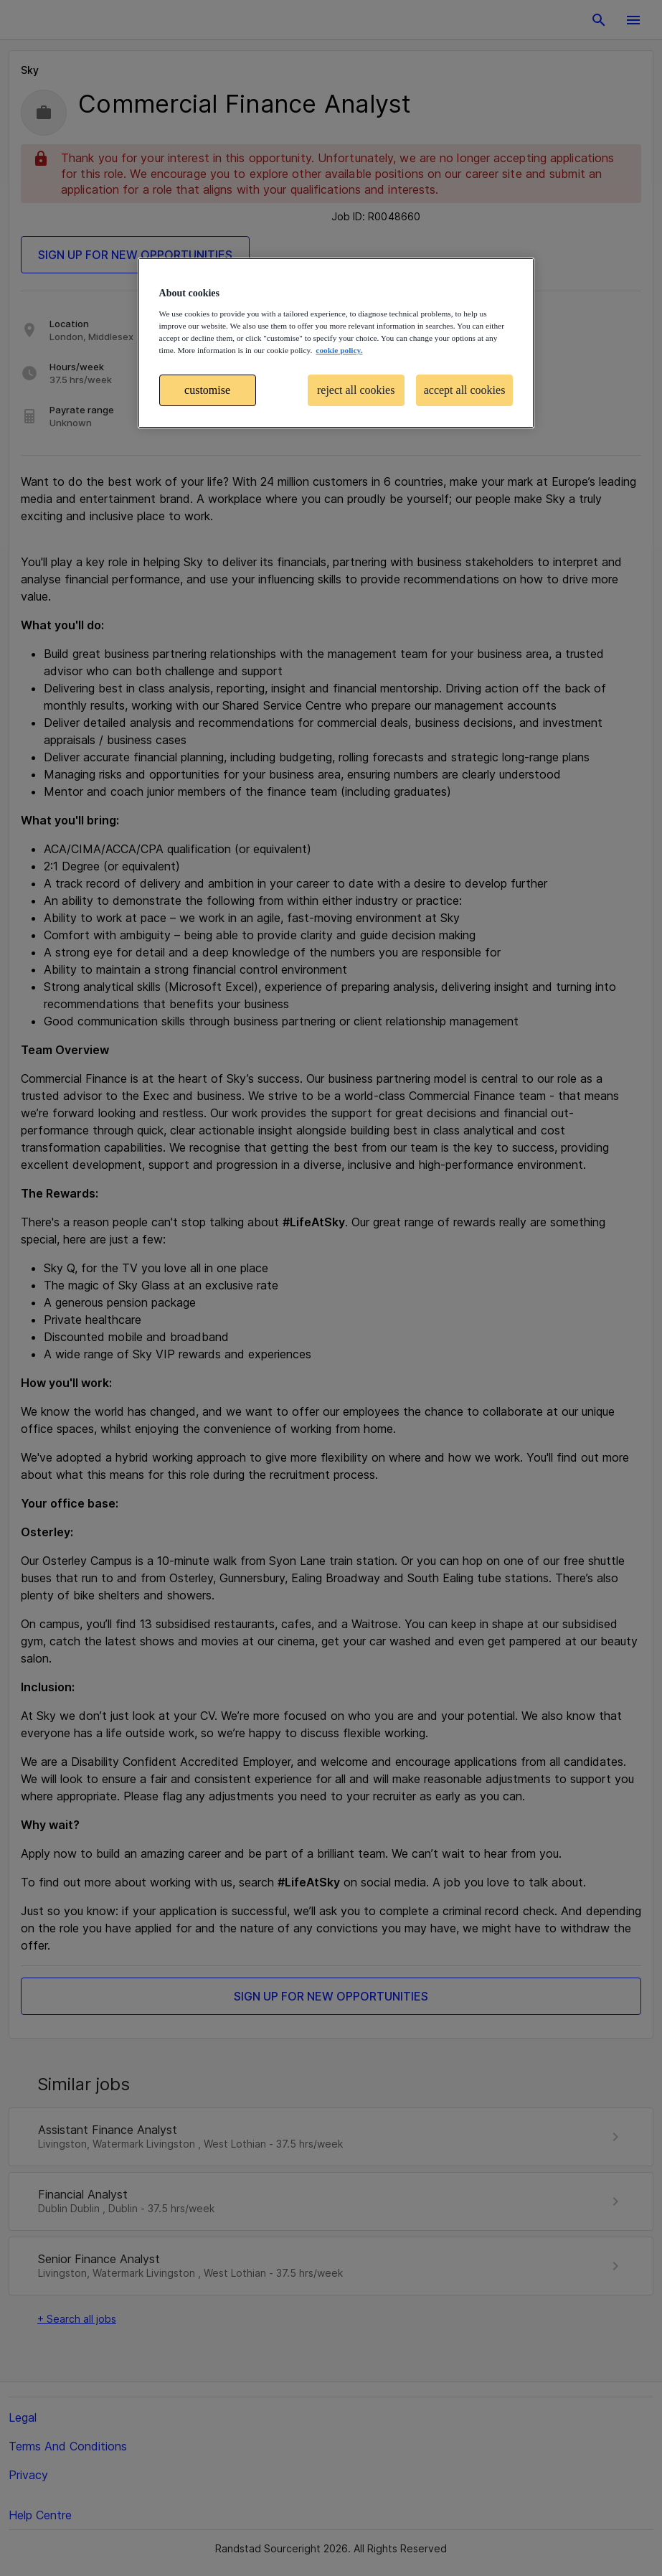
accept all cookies (465, 390)
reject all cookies (355, 390)
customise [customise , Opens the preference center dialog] (207, 390)
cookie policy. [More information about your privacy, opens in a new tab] (339, 350)
